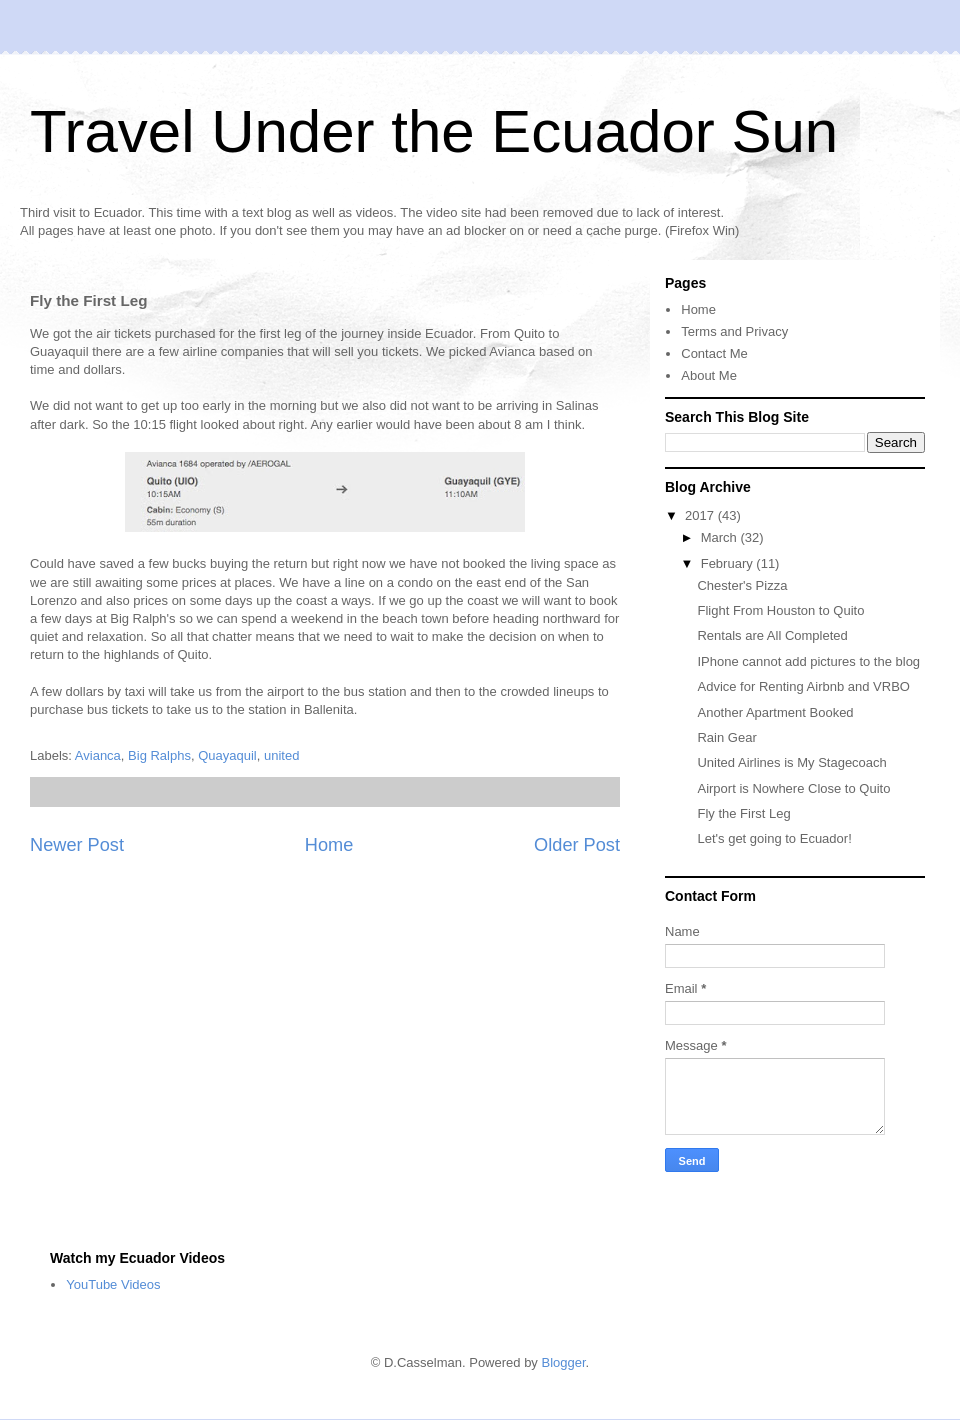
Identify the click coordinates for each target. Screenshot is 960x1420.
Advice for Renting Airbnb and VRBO (803, 686)
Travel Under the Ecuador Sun (434, 131)
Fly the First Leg (743, 813)
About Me (709, 375)
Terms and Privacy (734, 331)
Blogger (563, 1362)
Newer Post (77, 845)
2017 (701, 515)
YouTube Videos (113, 1284)
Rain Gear (726, 737)
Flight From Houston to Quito (780, 610)
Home (329, 845)
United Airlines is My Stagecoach (791, 762)
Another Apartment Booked (775, 712)
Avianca (98, 755)
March (721, 537)
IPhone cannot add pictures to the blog (808, 661)
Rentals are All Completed (772, 635)
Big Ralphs (159, 755)
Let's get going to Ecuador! (774, 838)
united (281, 755)
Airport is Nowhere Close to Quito (793, 788)
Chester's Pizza (742, 585)
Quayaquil (227, 755)
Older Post (577, 845)
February (729, 563)
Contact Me (714, 353)
